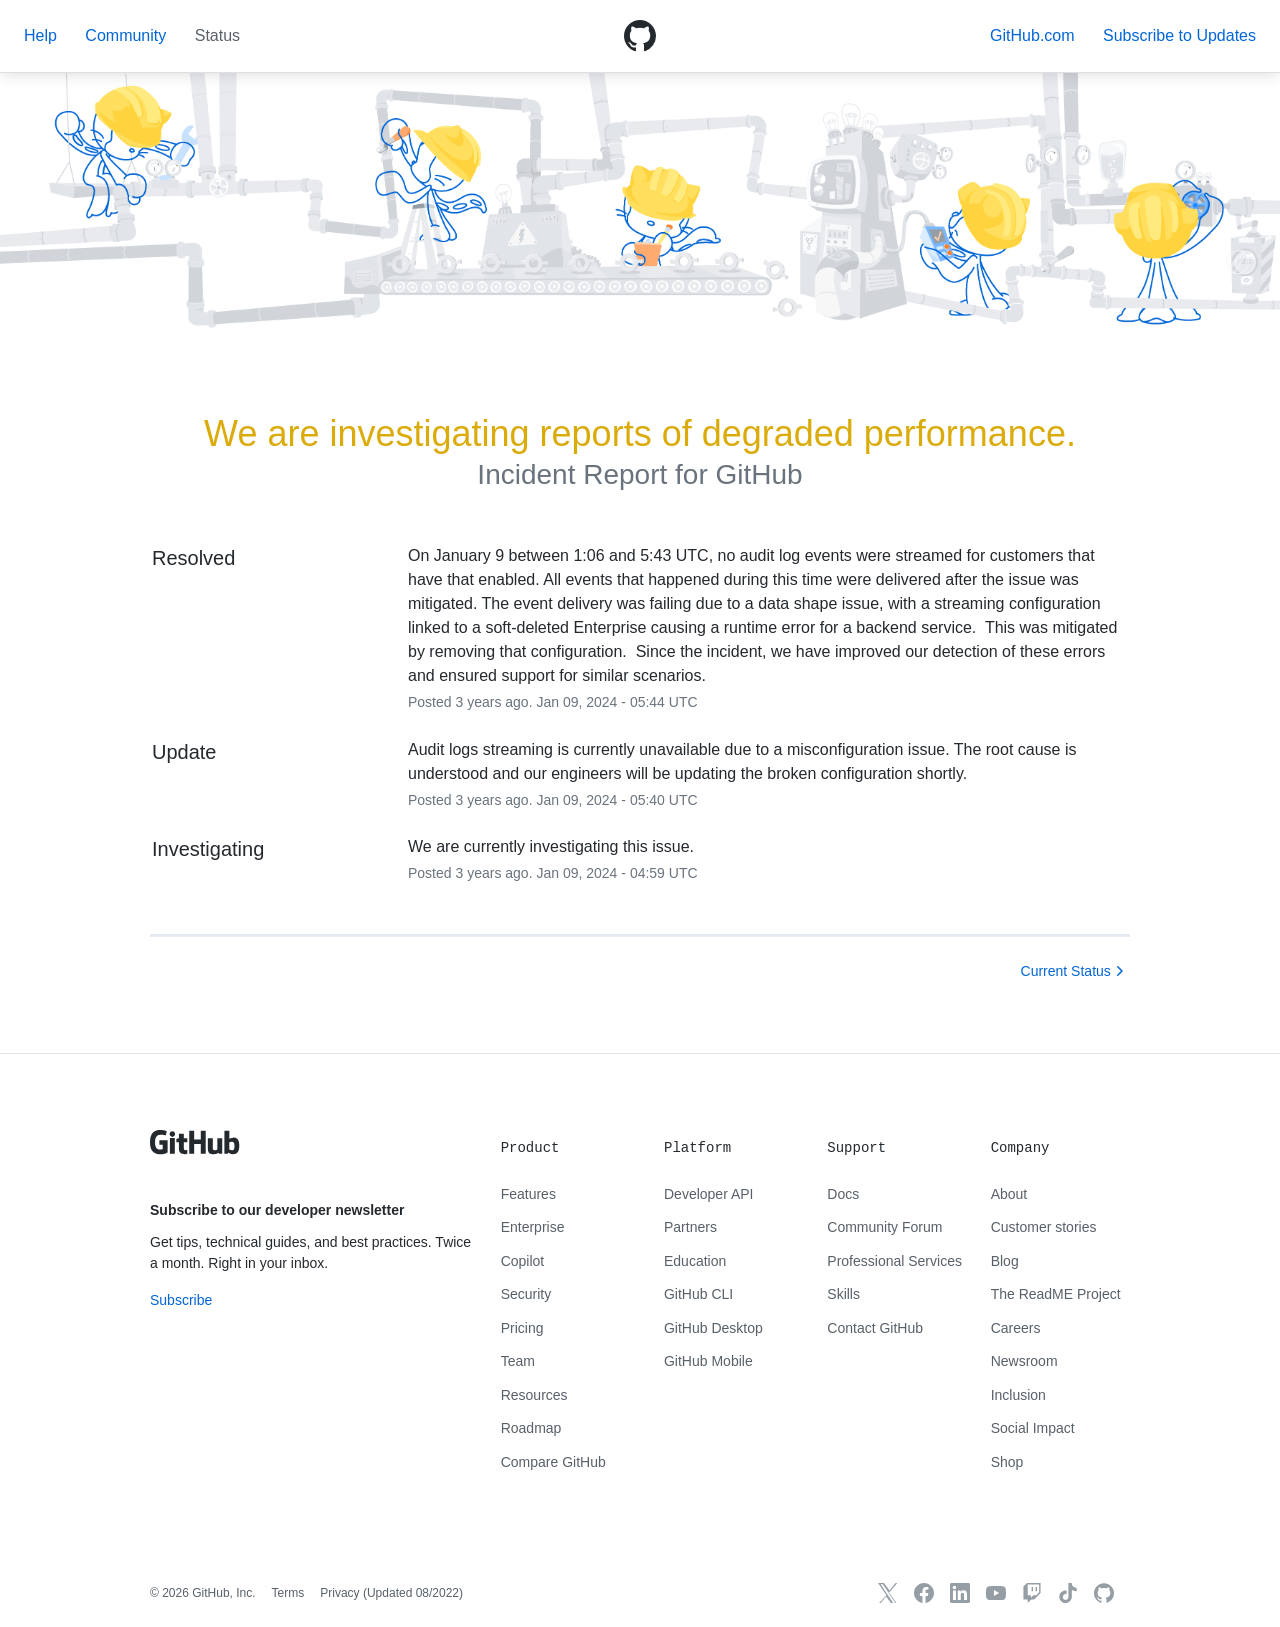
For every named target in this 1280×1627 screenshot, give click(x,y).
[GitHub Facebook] (924, 1593)
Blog (1005, 1261)
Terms (288, 1593)
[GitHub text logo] (195, 1153)
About (1009, 1194)
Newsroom (1024, 1361)
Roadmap (531, 1428)
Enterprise (533, 1227)
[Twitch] (1032, 1593)
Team (518, 1361)
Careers (1016, 1328)
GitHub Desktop (713, 1328)
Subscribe (181, 1300)
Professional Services (894, 1261)
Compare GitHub (553, 1462)
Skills (843, 1294)
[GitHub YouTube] (996, 1593)
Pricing (522, 1328)
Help (40, 35)
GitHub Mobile (708, 1361)
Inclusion (1018, 1395)
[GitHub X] (888, 1593)
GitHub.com (1032, 35)
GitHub (758, 474)
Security (526, 1294)
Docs (843, 1194)
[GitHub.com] (1104, 1593)
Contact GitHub (875, 1328)
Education (695, 1261)
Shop (1007, 1462)
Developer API (709, 1194)
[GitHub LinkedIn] (960, 1593)
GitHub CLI (698, 1294)
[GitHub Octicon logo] (640, 36)
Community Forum (884, 1227)
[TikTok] (1068, 1593)
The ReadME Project (1056, 1294)
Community (125, 35)
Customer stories (1044, 1227)
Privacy (339, 1593)
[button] (1179, 35)
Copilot (523, 1261)
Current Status (1066, 971)
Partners (690, 1227)
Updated (413, 1593)
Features (528, 1194)
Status (217, 35)
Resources (534, 1395)
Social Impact (1033, 1428)
